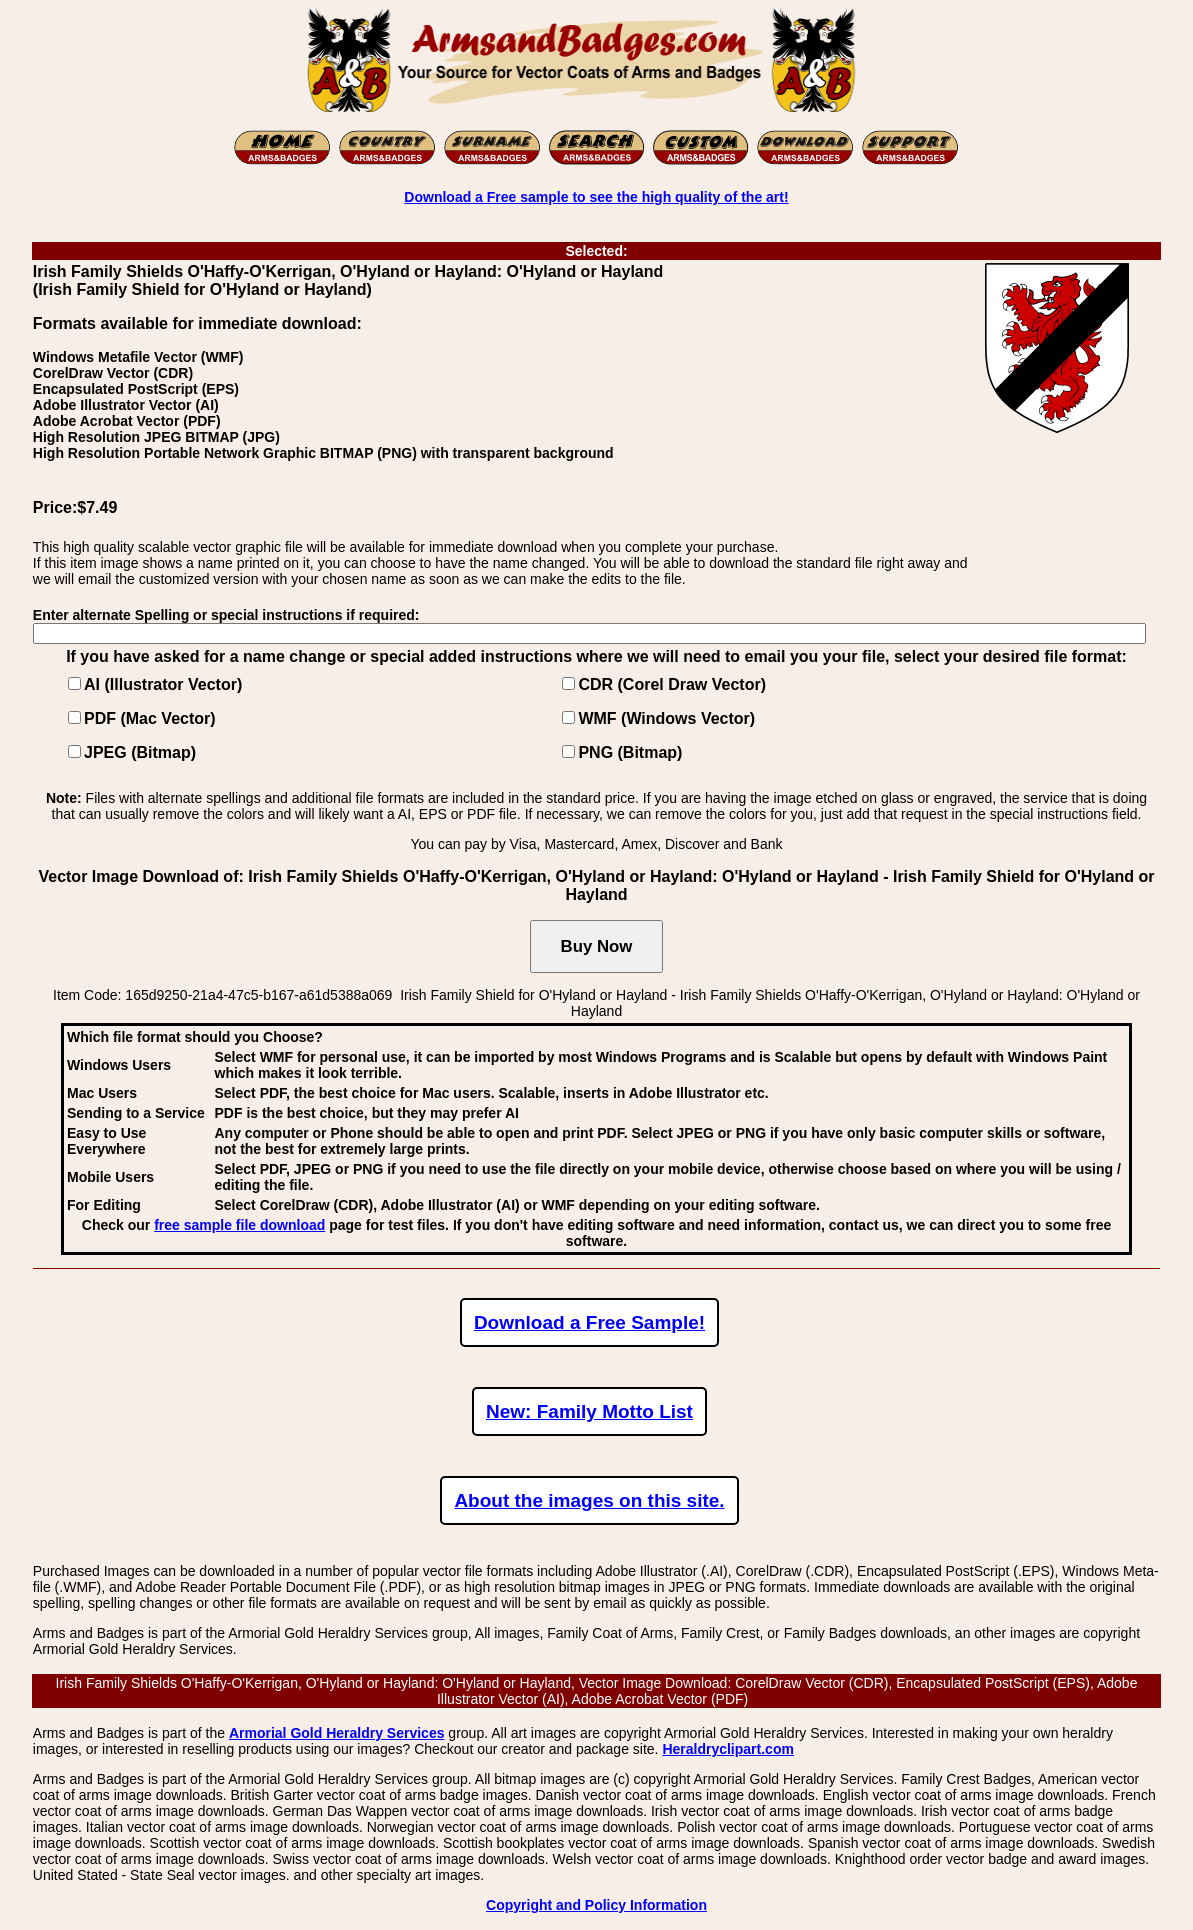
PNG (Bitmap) (630, 752)
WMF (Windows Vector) (666, 718)
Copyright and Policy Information (596, 1905)
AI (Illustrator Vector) (163, 684)
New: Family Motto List (589, 1411)
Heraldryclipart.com (728, 1749)
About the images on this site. (589, 1500)
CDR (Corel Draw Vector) (672, 684)
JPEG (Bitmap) (140, 752)
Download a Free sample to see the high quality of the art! (596, 197)
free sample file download (239, 1225)
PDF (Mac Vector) (150, 718)
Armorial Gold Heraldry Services (337, 1733)
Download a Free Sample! (589, 1322)
